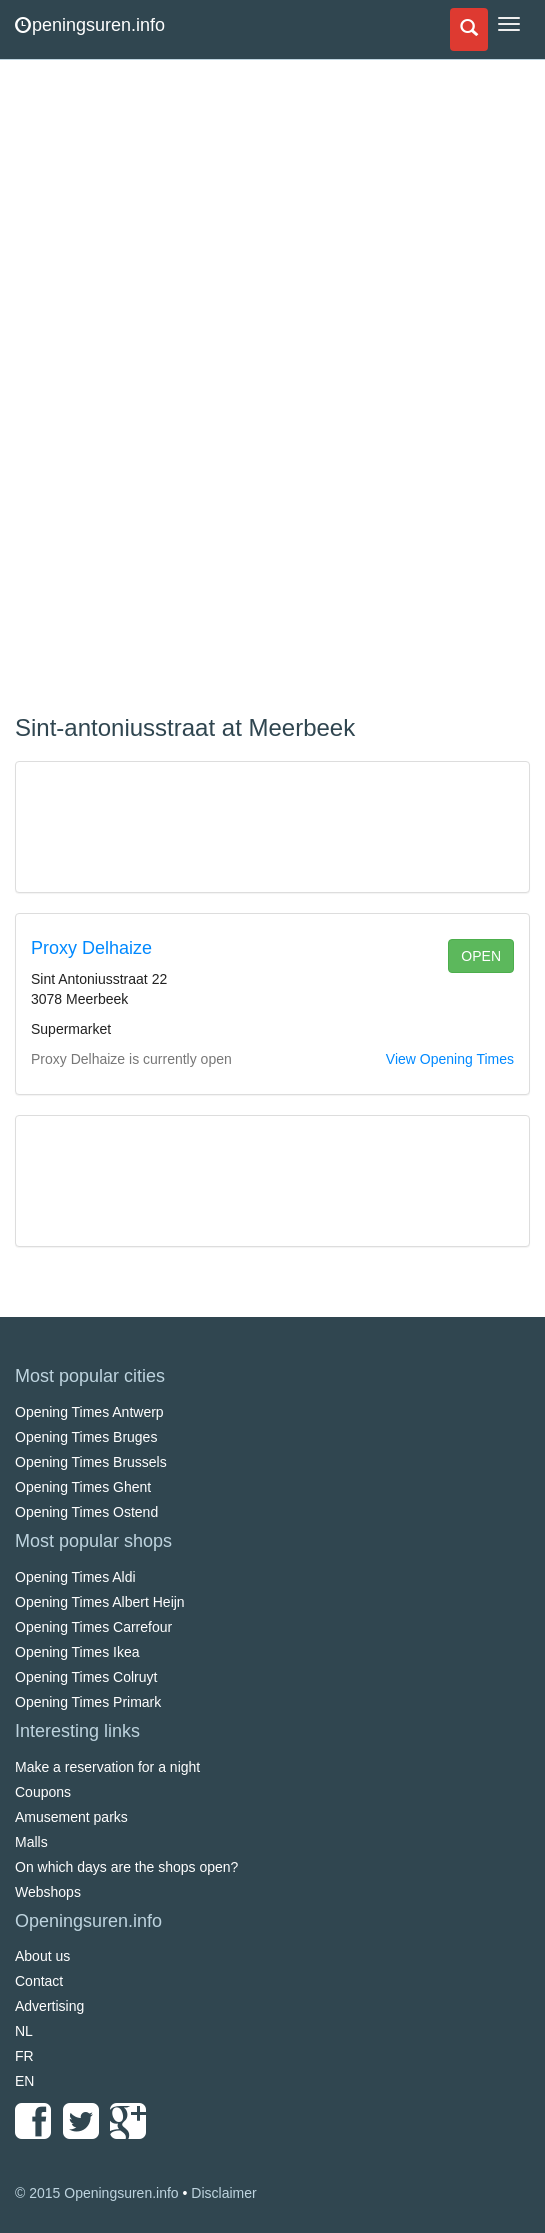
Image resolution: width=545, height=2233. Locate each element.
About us (42, 1956)
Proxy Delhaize (91, 948)
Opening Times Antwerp (89, 1412)
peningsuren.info (90, 25)
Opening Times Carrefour (93, 1627)
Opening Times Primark (88, 1702)
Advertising (49, 2006)
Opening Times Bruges (86, 1437)
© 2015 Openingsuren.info (97, 2193)
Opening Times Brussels (91, 1462)
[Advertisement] (165, 390)
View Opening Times (450, 1059)
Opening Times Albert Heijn (100, 1602)
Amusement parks (71, 1817)
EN (24, 2081)
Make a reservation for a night (107, 1767)
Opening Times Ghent (83, 1487)
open (481, 956)
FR (24, 2056)
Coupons (43, 1792)
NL (24, 2031)
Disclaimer (223, 2193)
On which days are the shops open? (126, 1867)
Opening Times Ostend (86, 1512)
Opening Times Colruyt (86, 1677)
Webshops (48, 1892)
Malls (31, 1842)
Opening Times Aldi (75, 1577)
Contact (39, 1981)
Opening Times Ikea (77, 1652)
